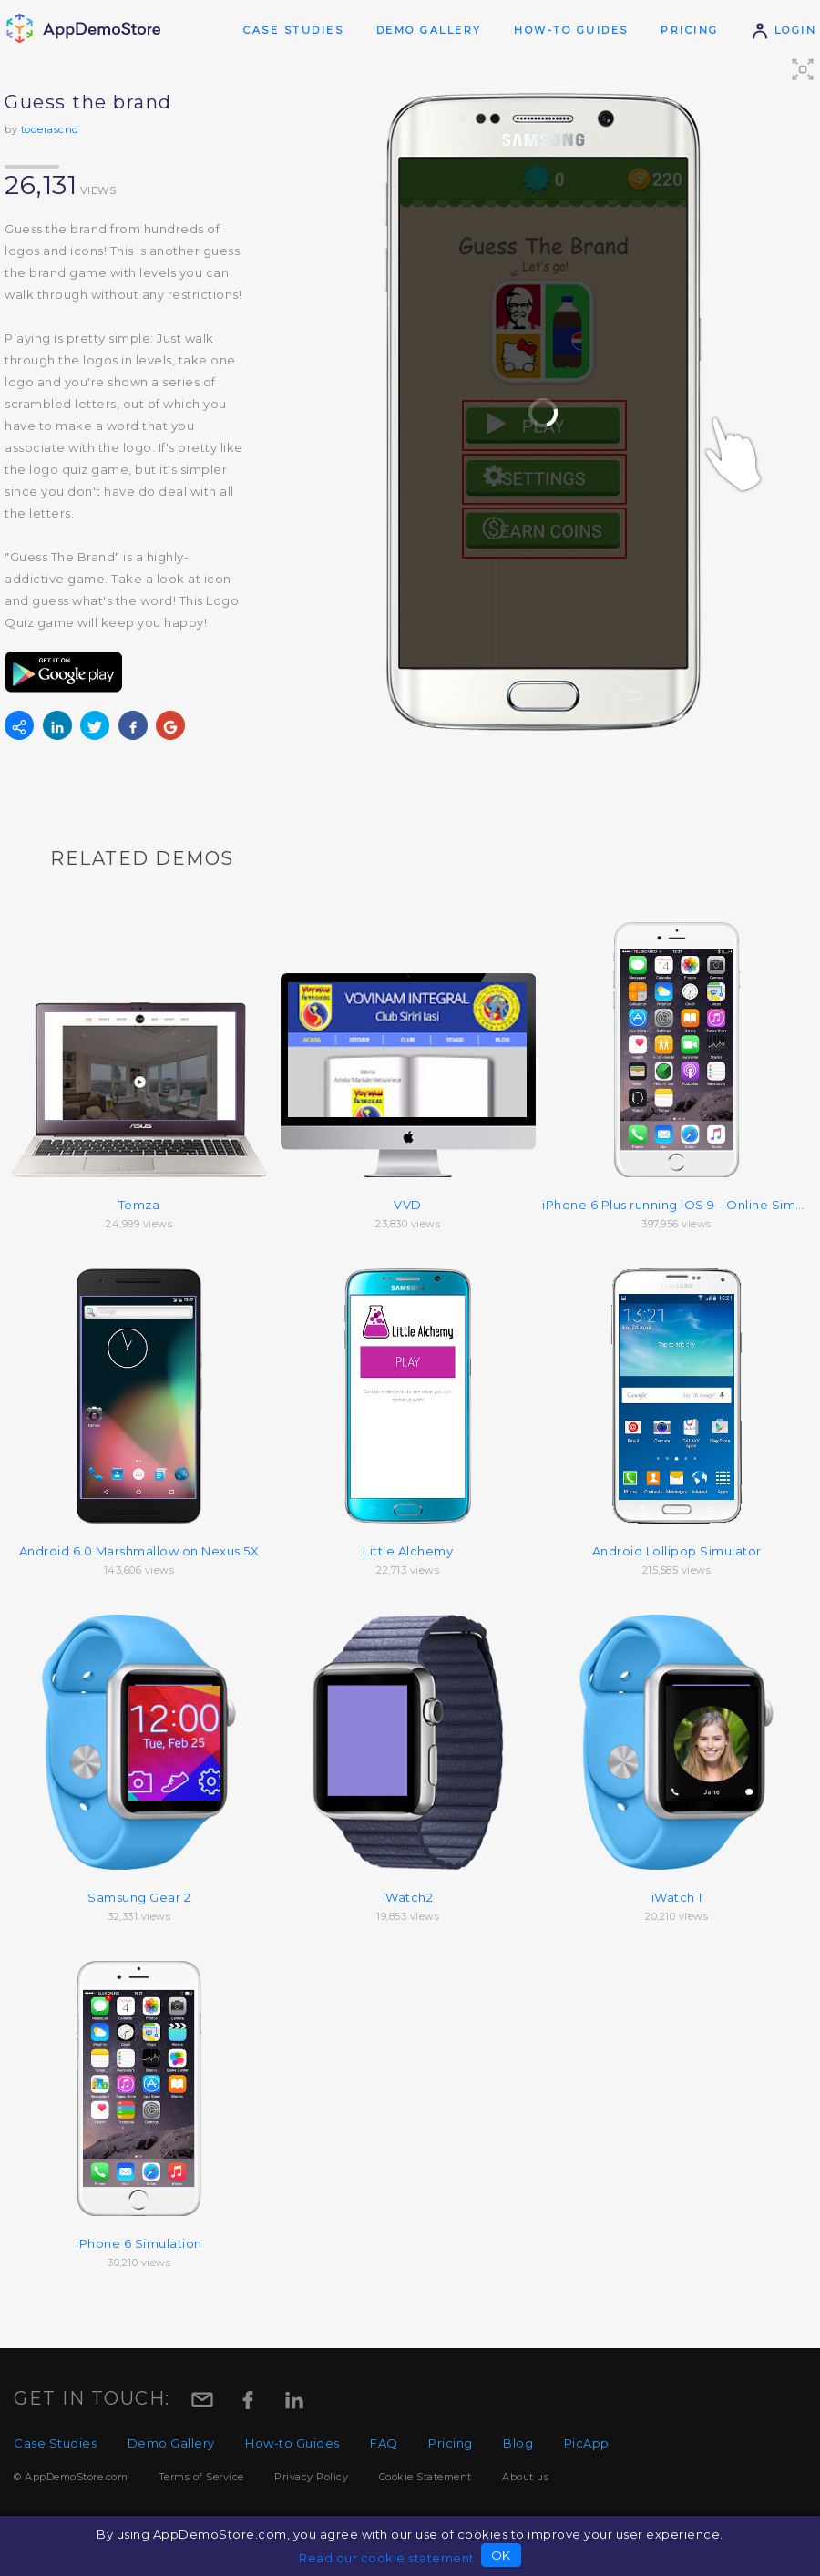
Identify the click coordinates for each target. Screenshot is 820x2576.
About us (525, 2476)
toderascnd (50, 129)
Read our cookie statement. (388, 2557)
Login (783, 30)
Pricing (690, 30)
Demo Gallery (429, 30)
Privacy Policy (311, 2476)
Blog (518, 2443)
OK (501, 2555)
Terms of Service (201, 2476)
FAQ (384, 2443)
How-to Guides (571, 30)
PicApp (587, 2443)
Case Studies (293, 30)
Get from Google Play (64, 672)
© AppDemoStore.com (71, 2476)
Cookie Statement (425, 2476)
